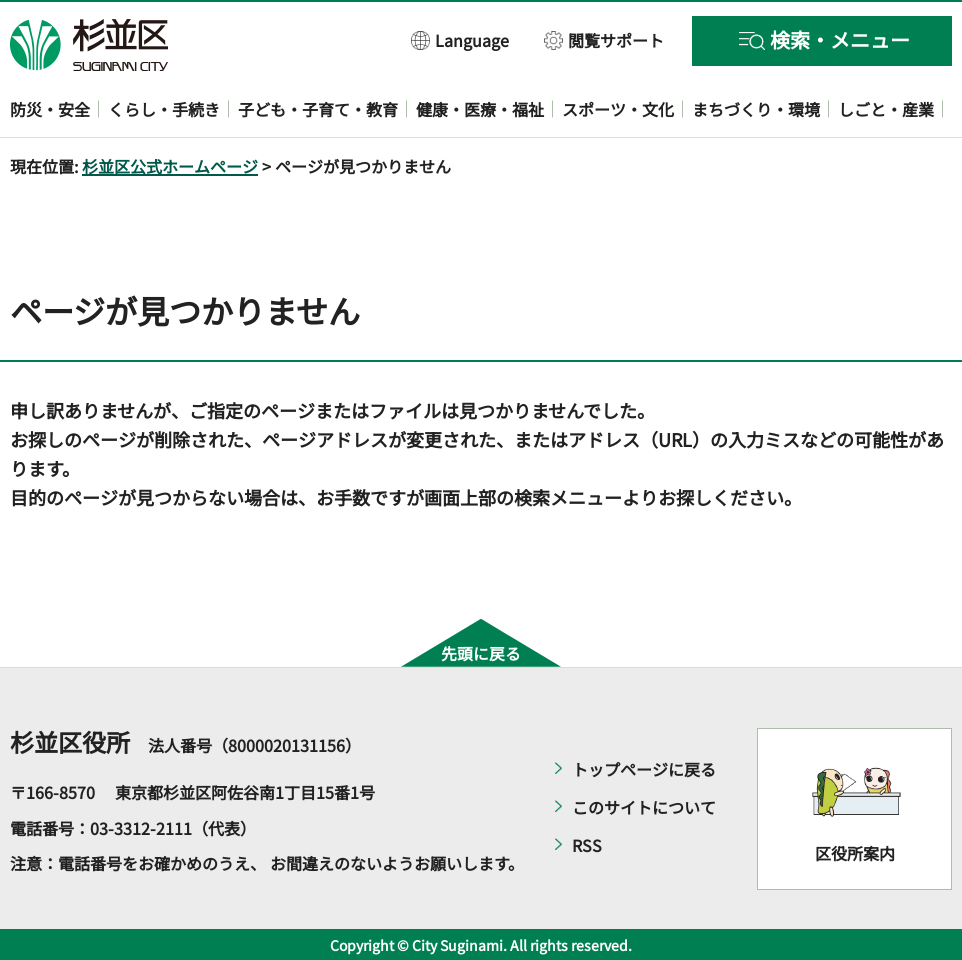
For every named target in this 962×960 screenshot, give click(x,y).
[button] (460, 39)
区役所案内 (855, 853)
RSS (587, 845)
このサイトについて (644, 807)
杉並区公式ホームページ (170, 166)
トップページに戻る (644, 769)
